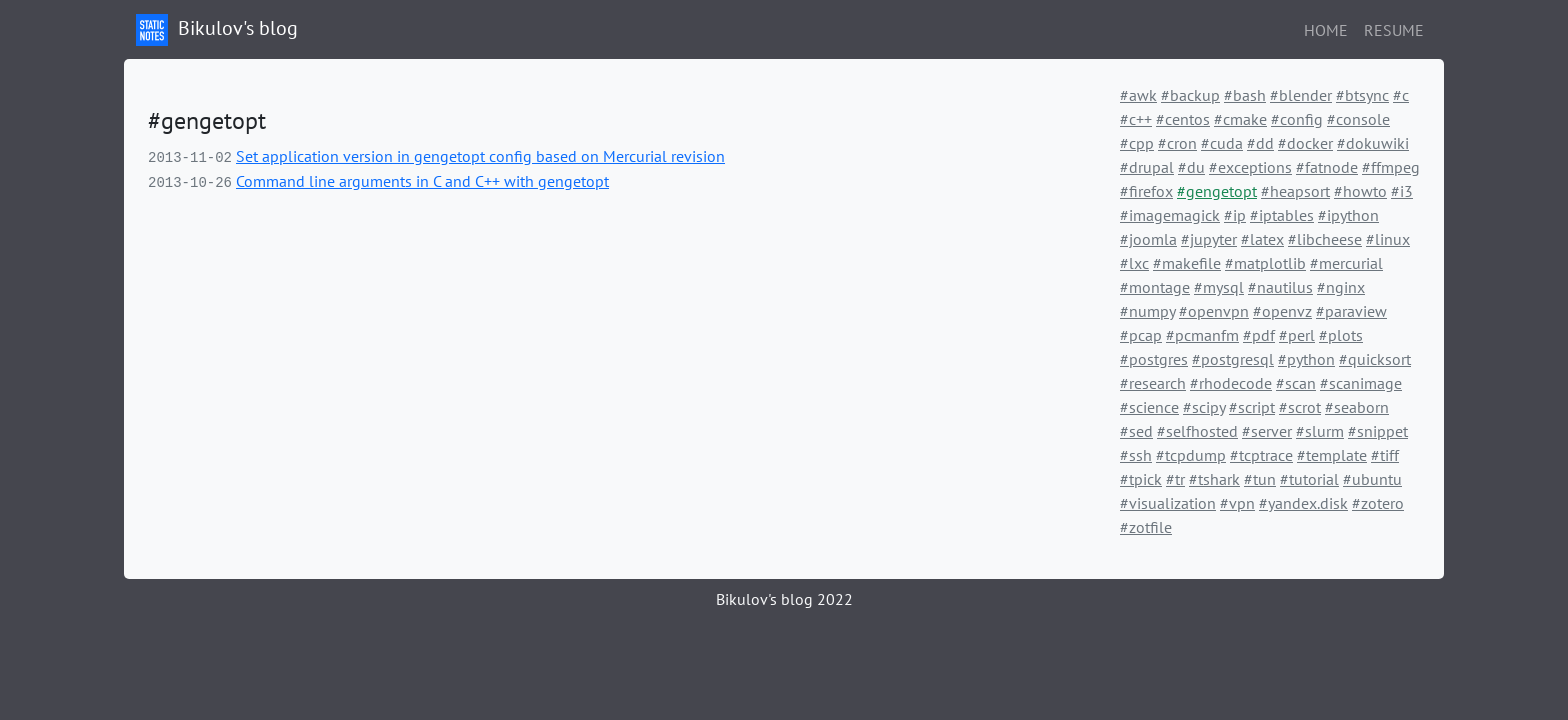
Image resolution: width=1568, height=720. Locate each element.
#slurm (1320, 431)
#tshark (1214, 479)
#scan (1296, 383)
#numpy (1147, 311)
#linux (1388, 239)
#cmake (1240, 119)
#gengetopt (1217, 191)
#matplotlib (1265, 263)
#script (1252, 407)
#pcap (1141, 335)
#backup (1190, 95)
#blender (1301, 95)
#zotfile (1146, 527)
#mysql (1219, 287)
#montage (1155, 287)
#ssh (1136, 455)
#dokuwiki (1373, 143)
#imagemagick (1170, 215)
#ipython (1348, 215)
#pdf (1259, 335)
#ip (1235, 215)
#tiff (1385, 455)
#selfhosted (1197, 431)
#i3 (1402, 191)
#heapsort (1295, 191)
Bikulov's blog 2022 (784, 599)
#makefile (1187, 263)
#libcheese (1325, 239)
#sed (1136, 431)
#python (1306, 359)
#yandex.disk (1303, 503)
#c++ (1136, 119)
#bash (1245, 95)
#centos (1183, 119)
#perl (1297, 335)
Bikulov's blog (217, 30)
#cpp (1137, 143)
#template (1332, 455)
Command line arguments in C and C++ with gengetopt (422, 181)
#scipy (1204, 407)
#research (1153, 383)
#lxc (1134, 263)
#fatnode (1327, 167)
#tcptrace (1261, 455)
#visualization (1168, 503)
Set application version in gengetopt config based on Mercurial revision (480, 156)
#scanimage (1361, 383)
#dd (1260, 143)
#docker (1305, 143)
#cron (1177, 143)
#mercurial (1346, 263)
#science (1149, 407)
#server (1267, 431)
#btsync (1362, 95)
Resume (1394, 30)
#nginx (1341, 287)
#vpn (1237, 503)
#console (1358, 119)
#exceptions (1250, 167)
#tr (1175, 479)
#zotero (1378, 503)
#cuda (1222, 143)
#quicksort (1375, 359)
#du (1191, 167)
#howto (1360, 191)
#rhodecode (1231, 383)
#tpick (1141, 479)
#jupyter (1209, 239)
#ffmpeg (1391, 167)
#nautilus (1280, 287)
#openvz (1282, 311)
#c (1401, 95)
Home (1326, 30)
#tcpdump (1191, 455)
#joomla (1148, 239)
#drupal (1147, 167)
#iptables (1282, 215)
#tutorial (1309, 479)
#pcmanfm (1202, 335)
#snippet (1378, 431)
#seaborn (1357, 407)
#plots (1341, 335)
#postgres (1154, 359)
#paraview (1351, 311)
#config (1297, 119)
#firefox (1146, 191)
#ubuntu (1372, 479)
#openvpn (1214, 311)
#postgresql (1233, 359)
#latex (1262, 239)
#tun (1260, 479)
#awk (1138, 95)
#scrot (1300, 407)
